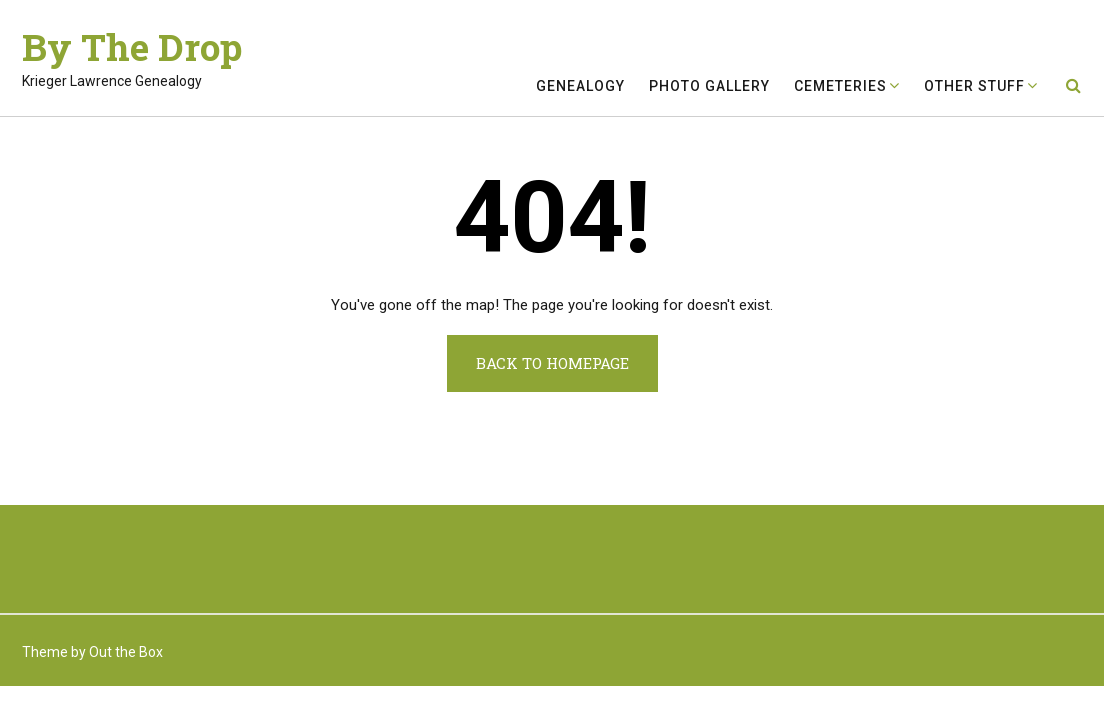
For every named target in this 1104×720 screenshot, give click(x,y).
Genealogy (580, 86)
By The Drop (132, 47)
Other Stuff (974, 86)
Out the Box (126, 652)
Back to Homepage (552, 363)
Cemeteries (840, 86)
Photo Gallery (709, 86)
